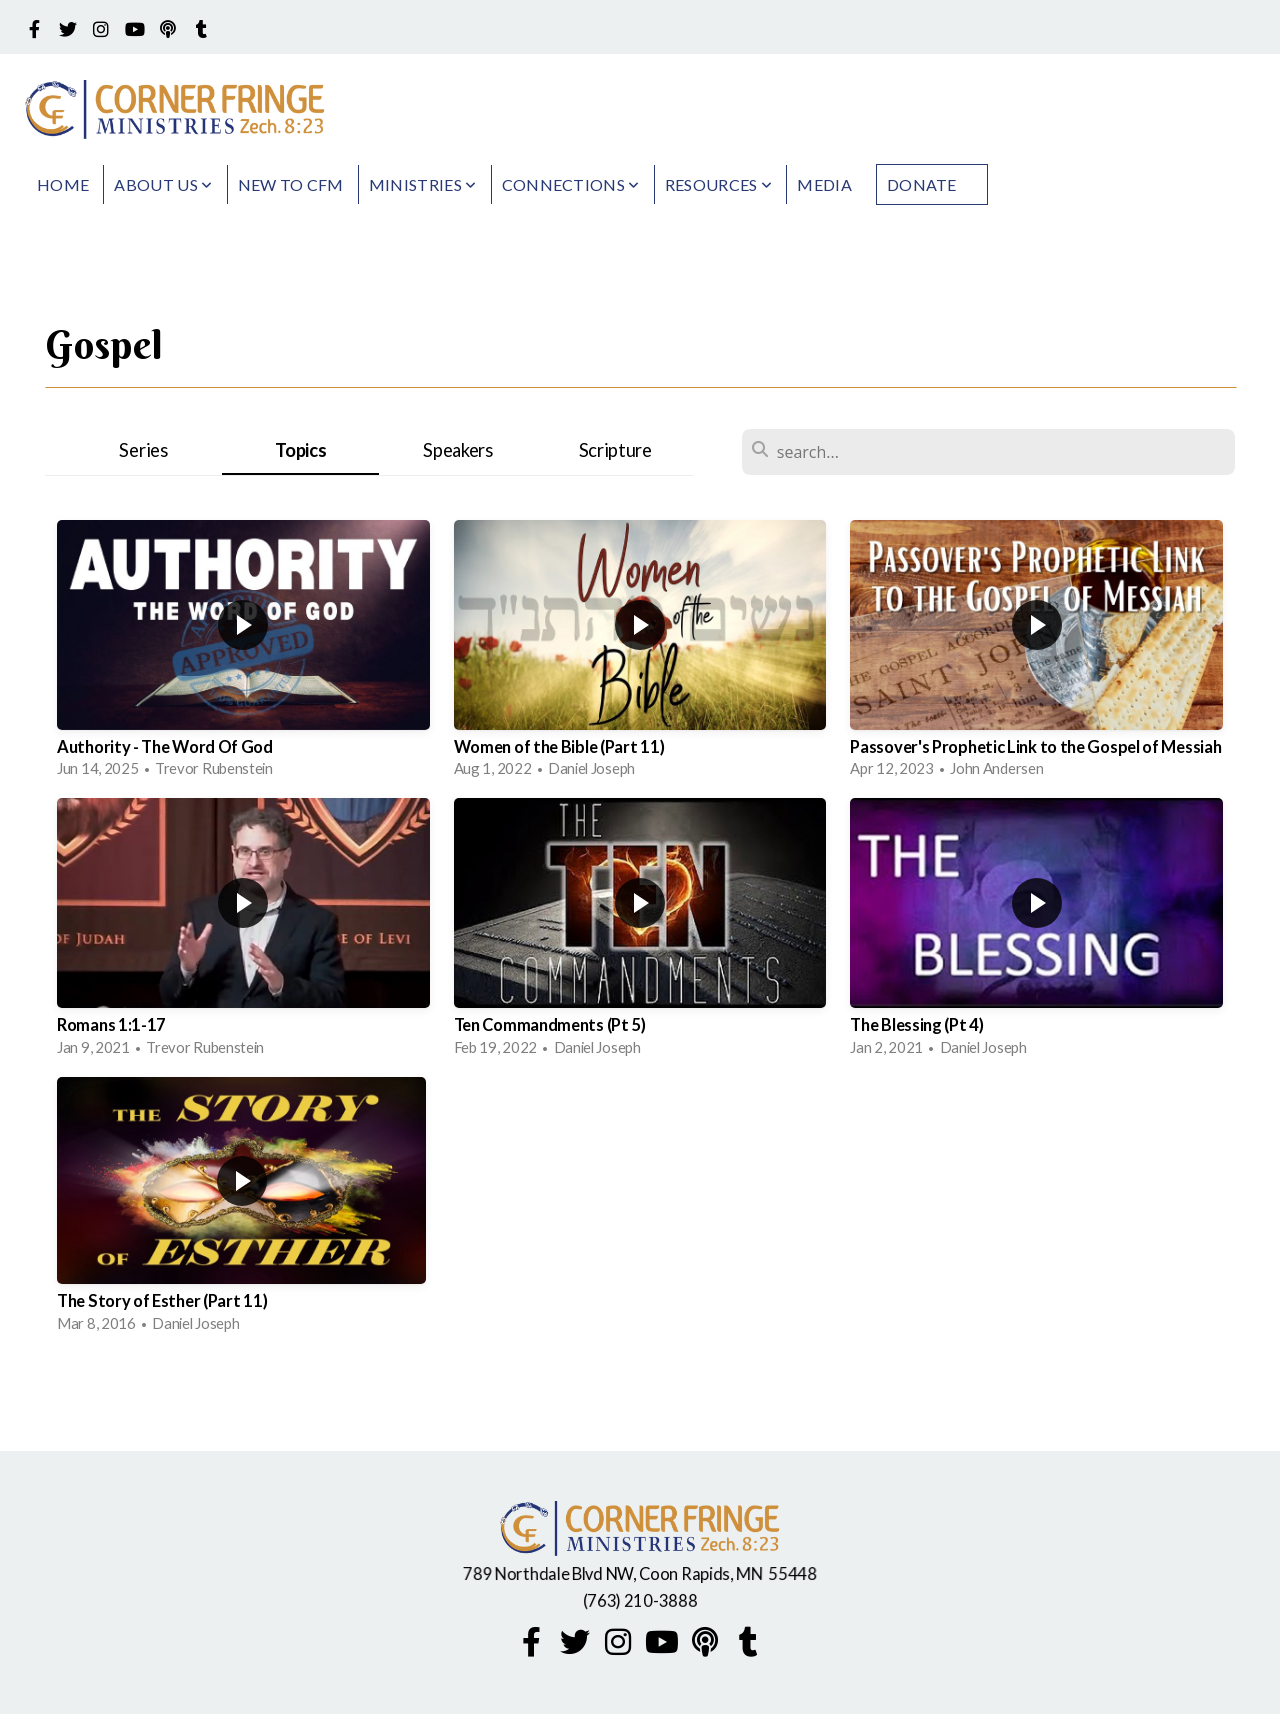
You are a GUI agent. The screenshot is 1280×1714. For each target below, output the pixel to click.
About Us (163, 184)
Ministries (423, 184)
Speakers (458, 450)
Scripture (615, 450)
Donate (922, 184)
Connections (571, 184)
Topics (300, 450)
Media (824, 184)
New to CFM (291, 184)
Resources (719, 184)
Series (143, 450)
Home (63, 184)
